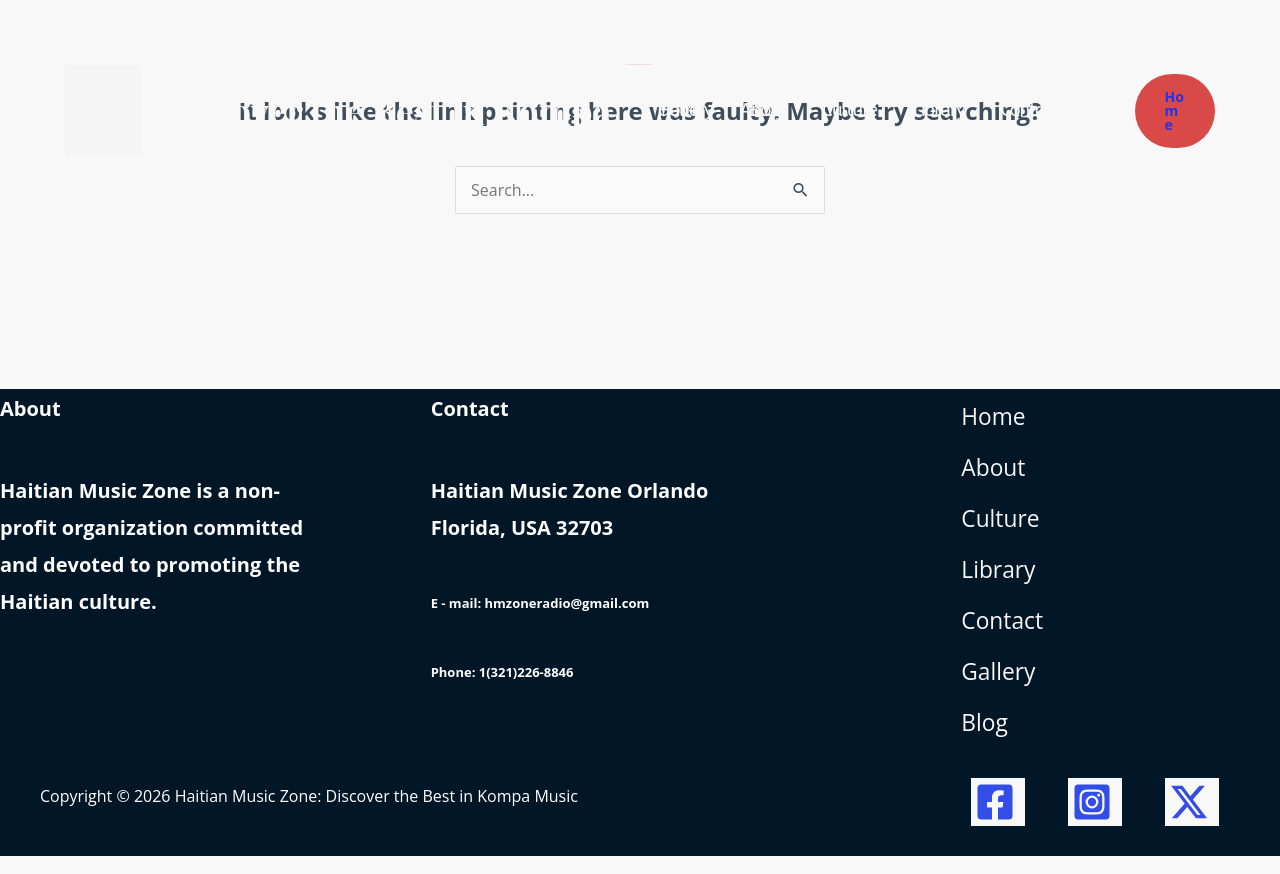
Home (995, 419)
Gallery (1000, 687)
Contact (1004, 633)
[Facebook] (998, 820)
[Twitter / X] (1192, 820)
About (995, 473)
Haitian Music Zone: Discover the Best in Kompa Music (384, 110)
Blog (985, 740)
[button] (1175, 111)
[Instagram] (1095, 820)
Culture (1002, 526)
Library (1000, 580)
